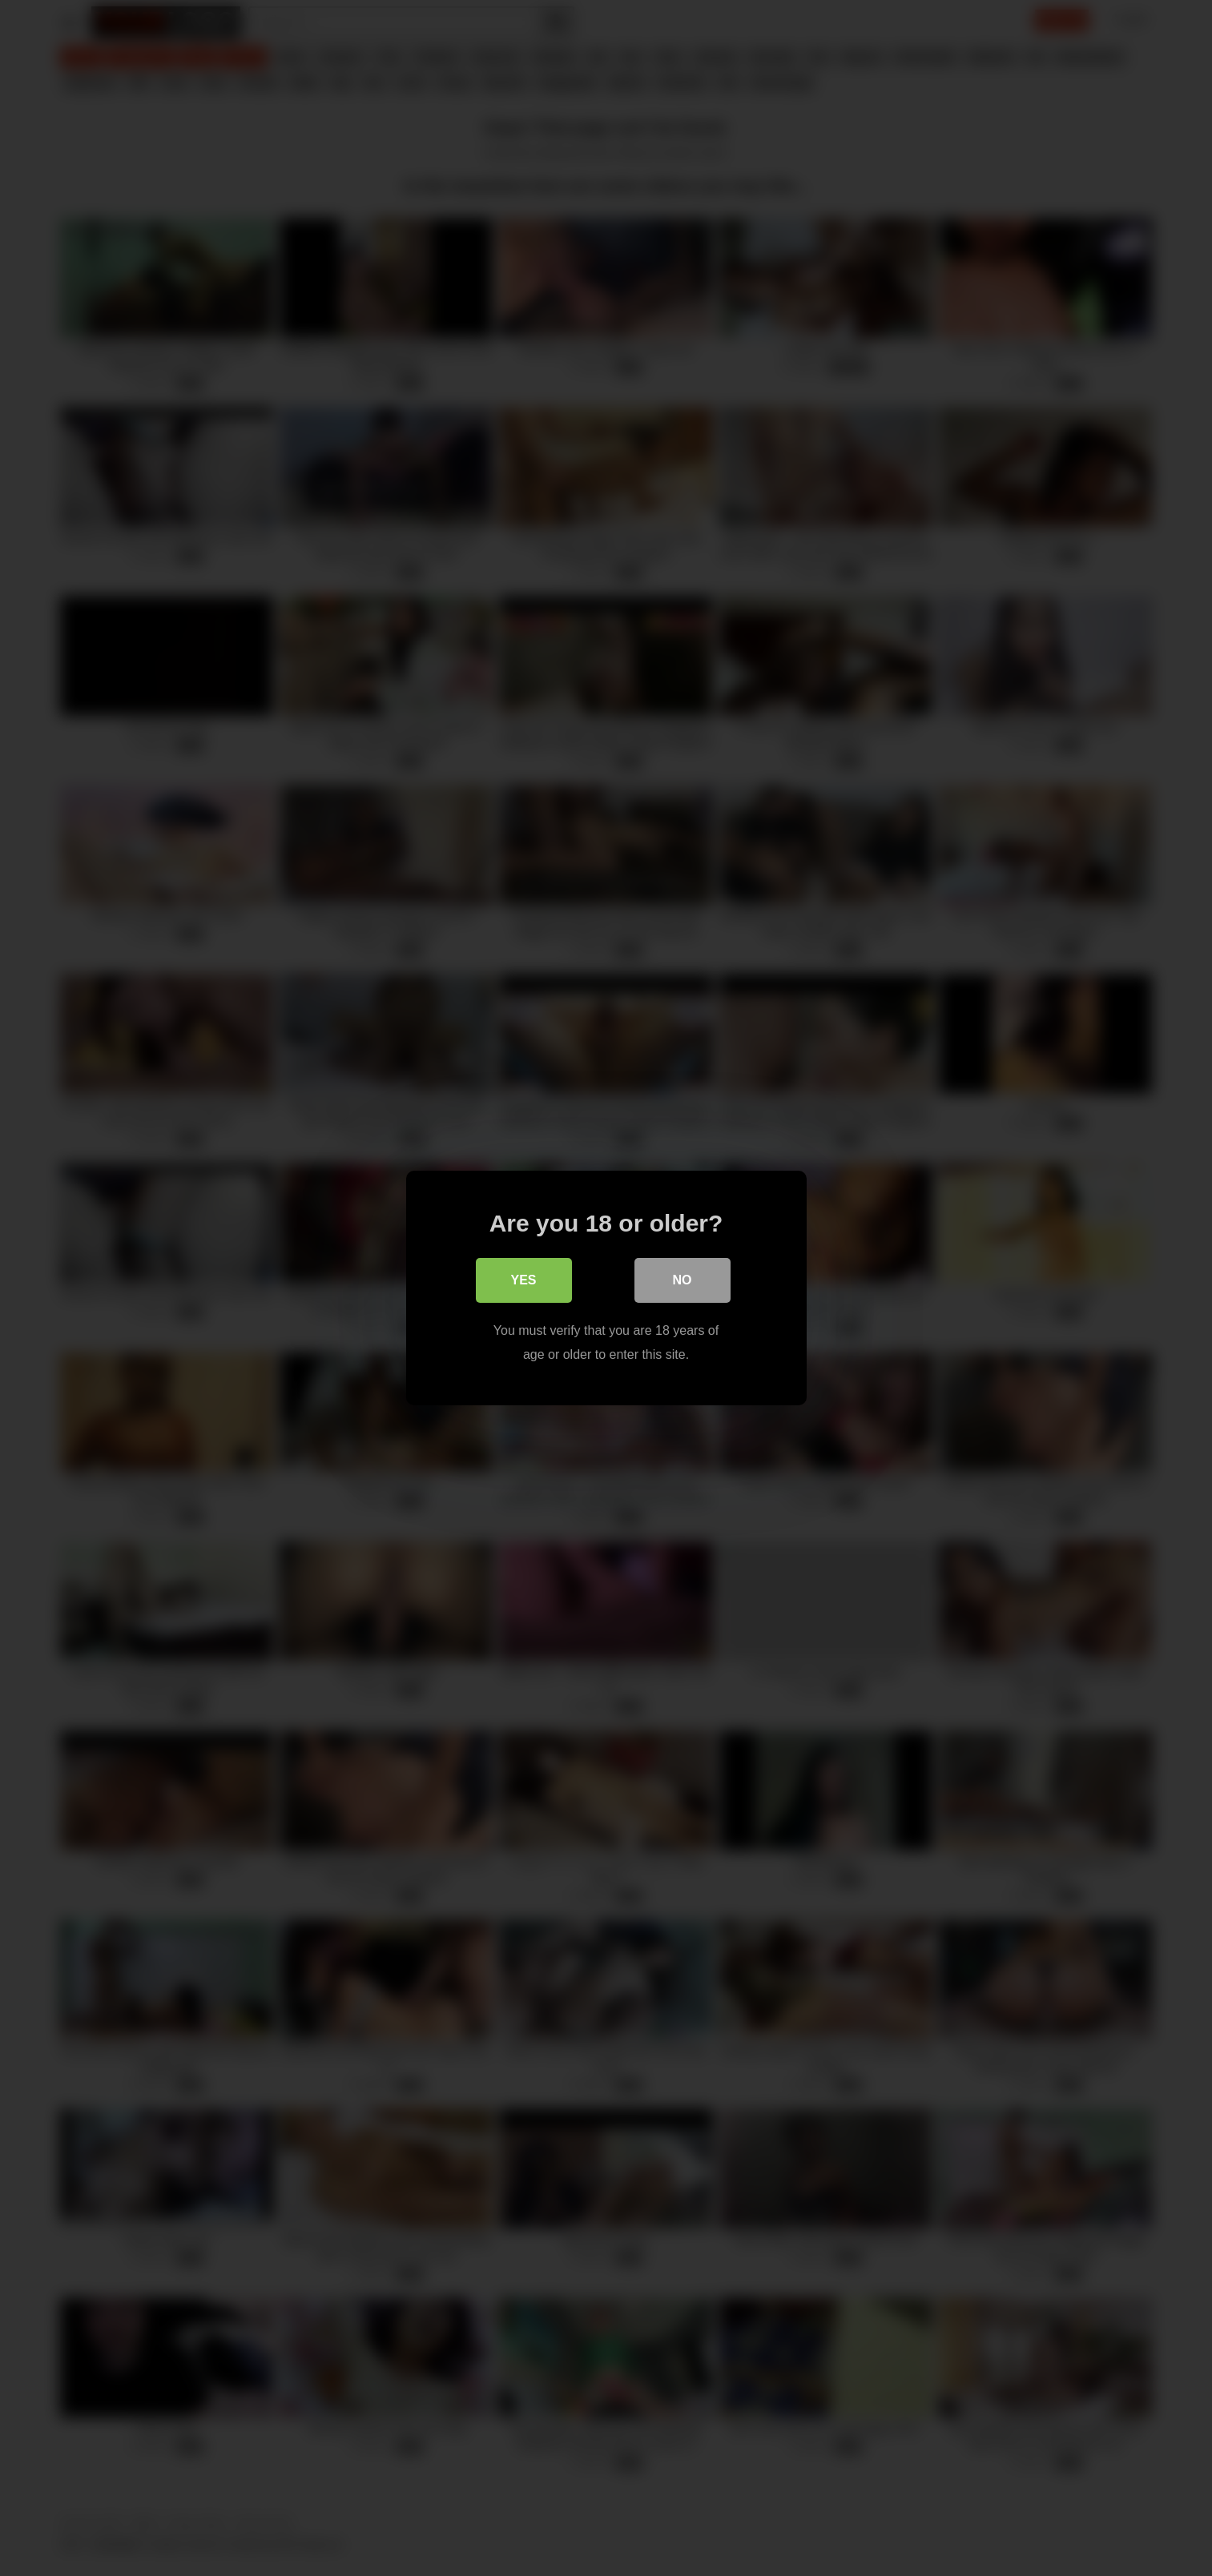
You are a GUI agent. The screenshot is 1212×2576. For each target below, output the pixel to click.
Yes (523, 1280)
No (682, 1280)
